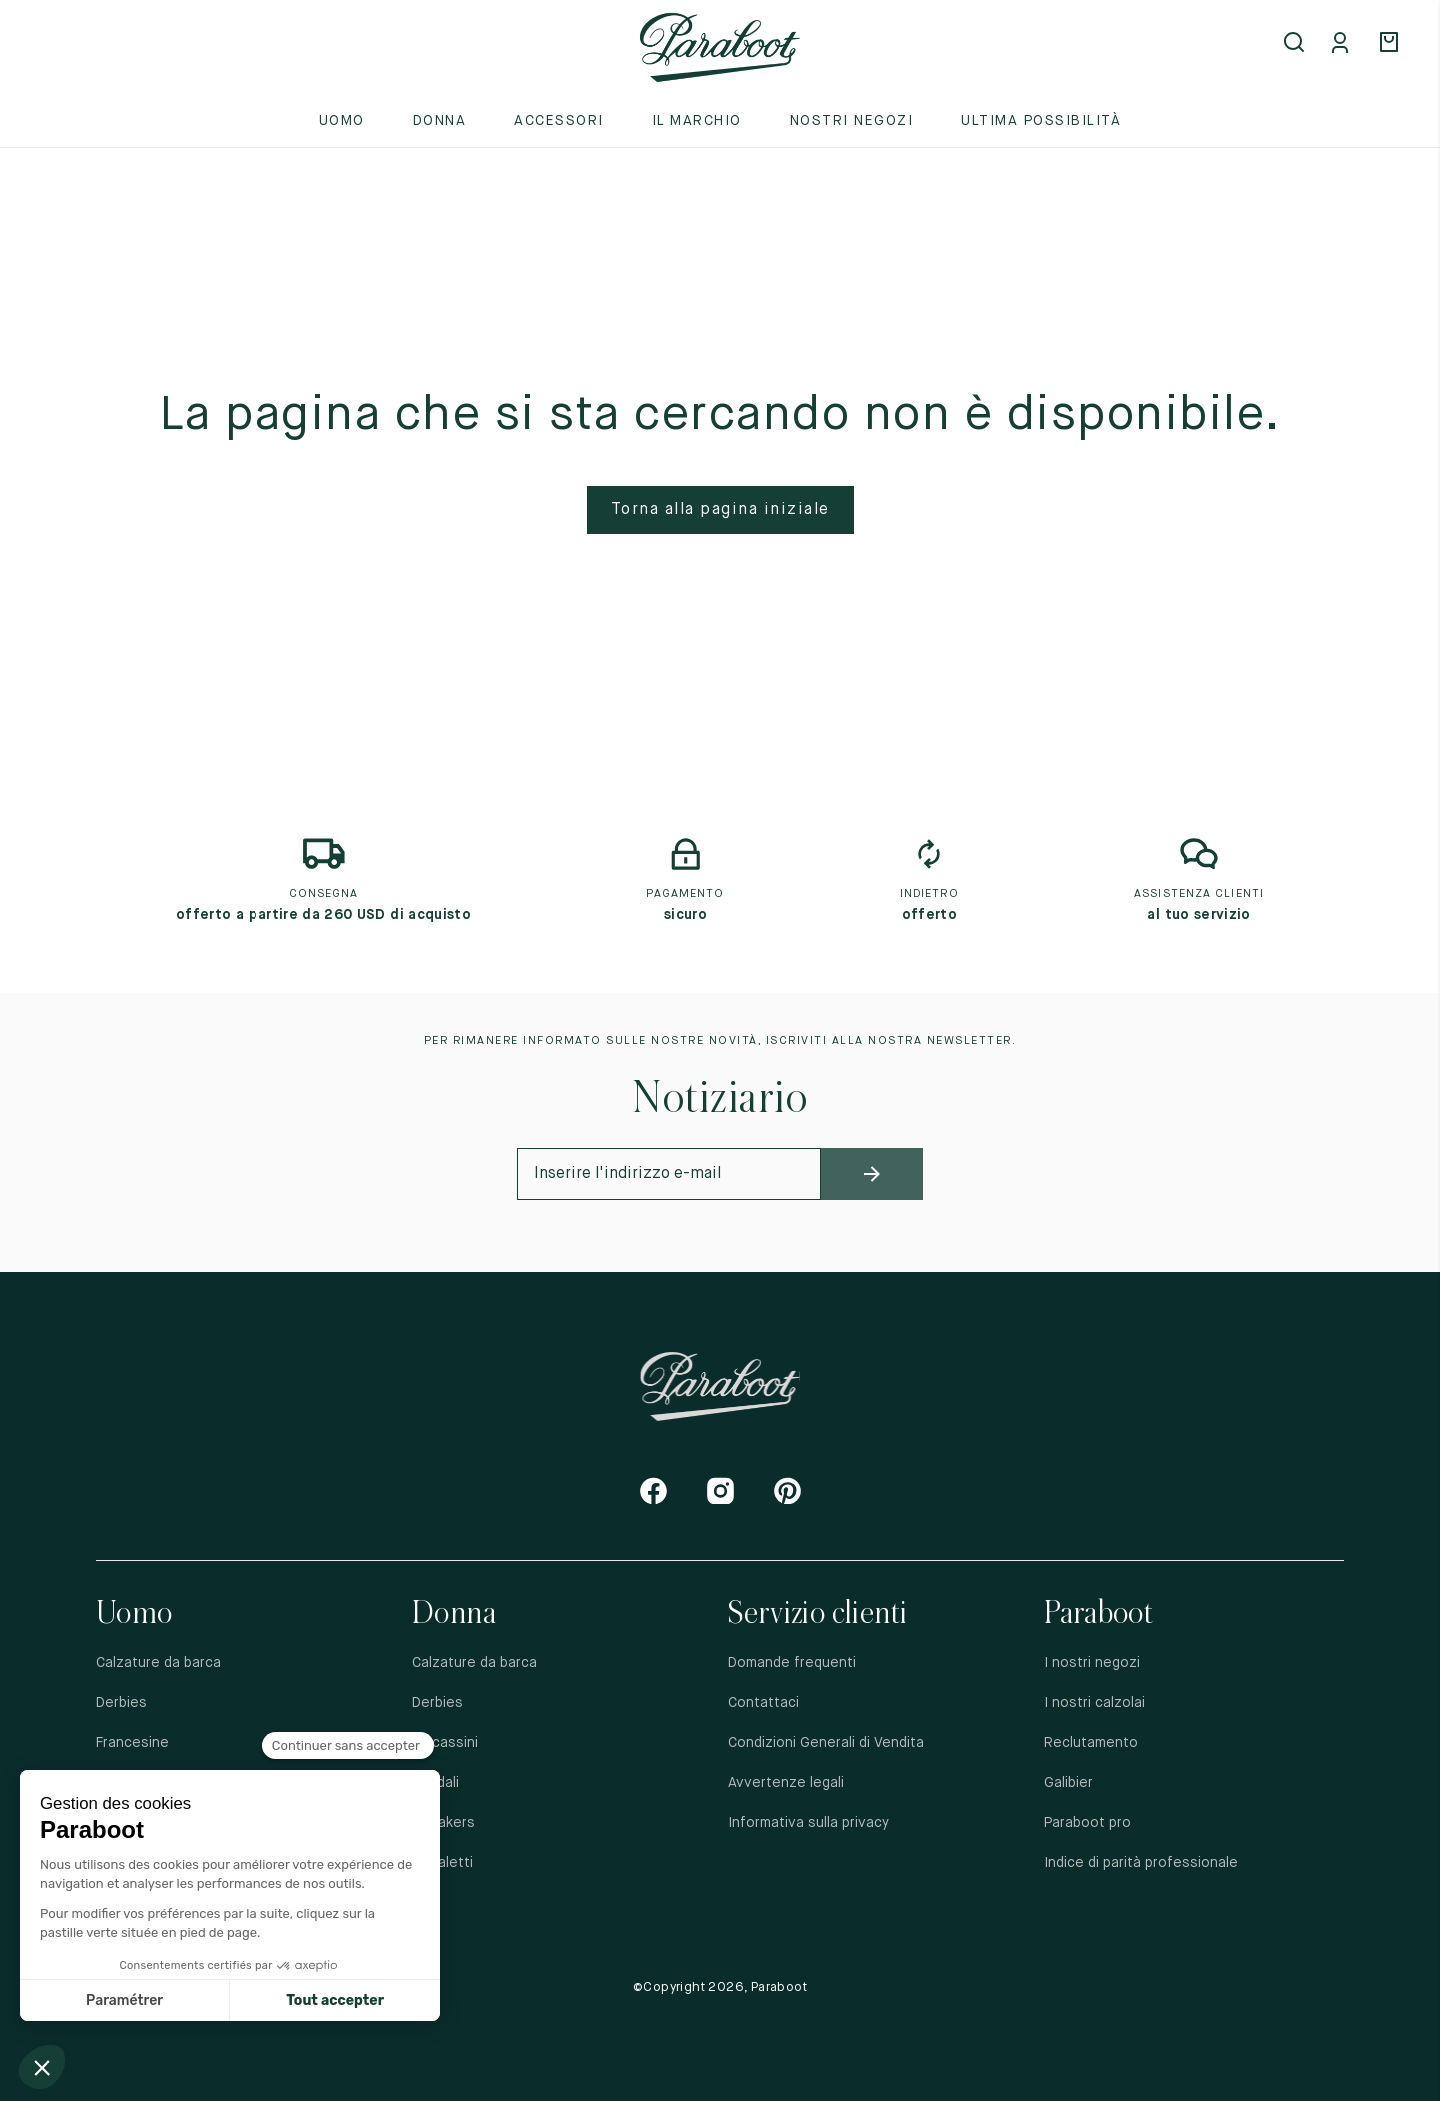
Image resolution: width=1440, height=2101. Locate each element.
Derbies (121, 1703)
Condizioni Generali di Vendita (826, 1743)
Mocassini (445, 1743)
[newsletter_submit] (871, 1174)
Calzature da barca (158, 1663)
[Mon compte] (1344, 44)
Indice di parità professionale (1141, 1863)
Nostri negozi (852, 121)
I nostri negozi (1092, 1663)
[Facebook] (653, 1490)
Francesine (132, 1743)
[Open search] (1296, 44)
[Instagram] (720, 1490)
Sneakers (443, 1823)
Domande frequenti (792, 1663)
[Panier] (1392, 44)
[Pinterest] (787, 1490)
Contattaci (763, 1703)
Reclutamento (1091, 1743)
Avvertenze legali (786, 1783)
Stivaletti (442, 1863)
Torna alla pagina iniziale (720, 510)
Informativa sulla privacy (808, 1823)
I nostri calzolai (1094, 1703)
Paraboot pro (1087, 1823)
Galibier (1068, 1783)
